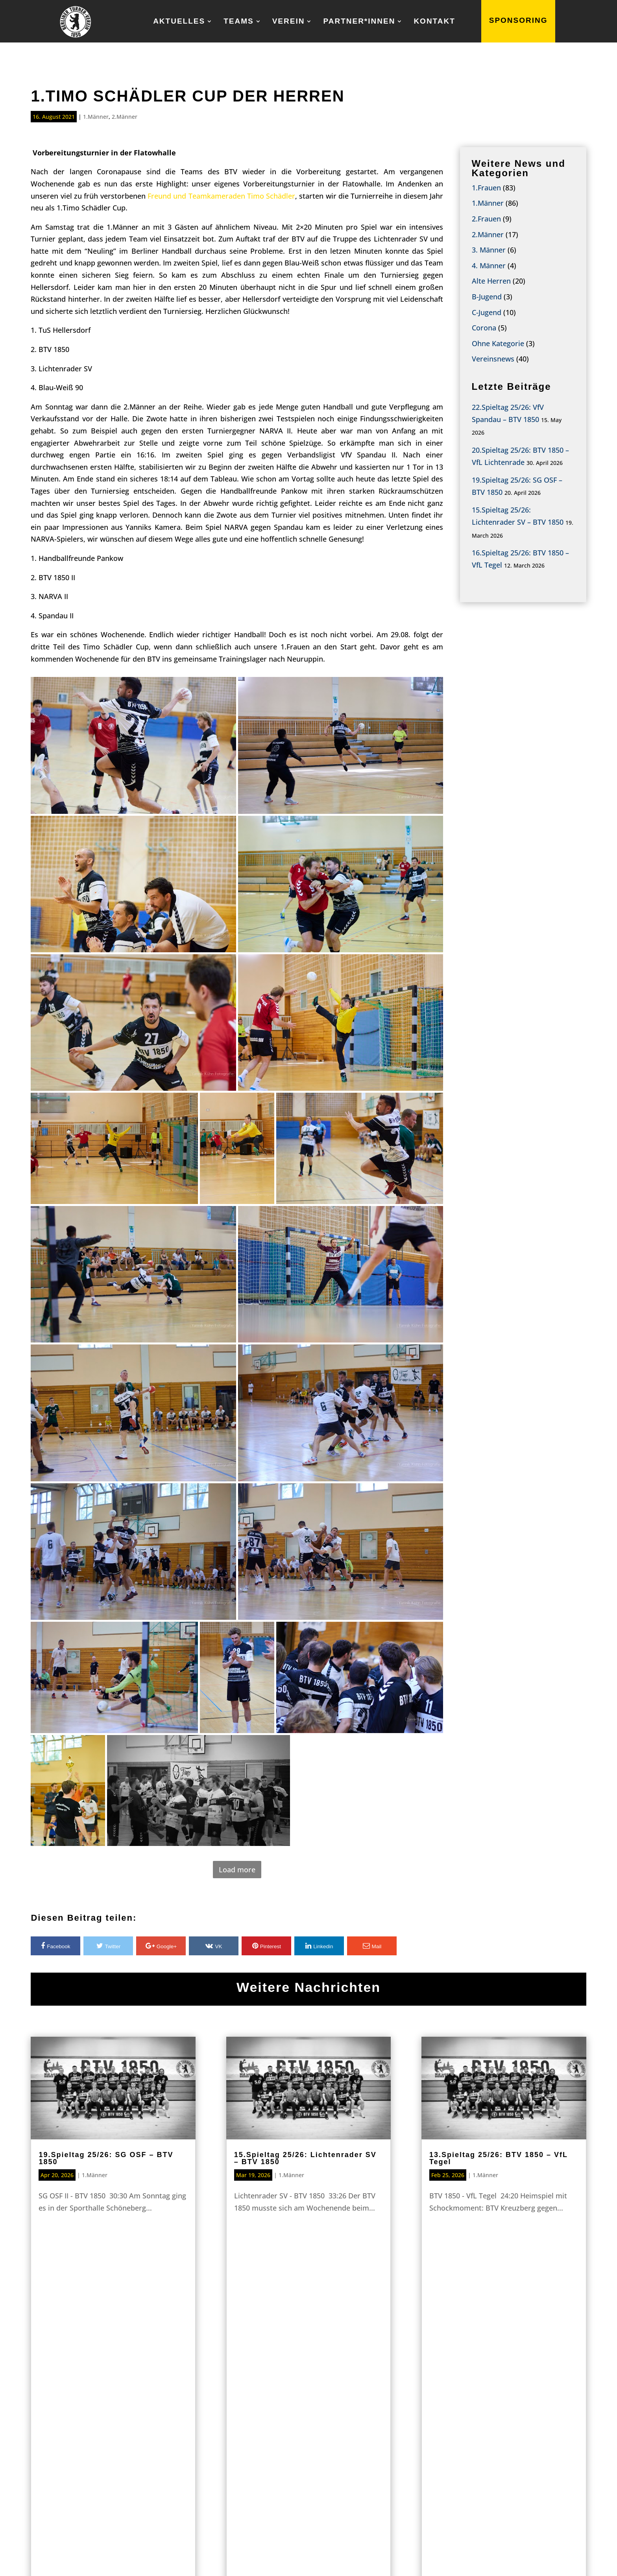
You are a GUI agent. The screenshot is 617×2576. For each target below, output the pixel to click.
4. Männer (489, 265)
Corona (484, 327)
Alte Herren (491, 281)
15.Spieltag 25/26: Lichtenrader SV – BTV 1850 (305, 2158)
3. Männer (489, 249)
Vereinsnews (493, 358)
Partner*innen (359, 21)
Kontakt (434, 21)
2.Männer (124, 116)
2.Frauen (486, 218)
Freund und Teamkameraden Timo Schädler (221, 196)
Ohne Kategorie (498, 343)
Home (128, 2438)
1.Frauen (486, 187)
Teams (239, 21)
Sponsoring (308, 2344)
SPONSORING (518, 21)
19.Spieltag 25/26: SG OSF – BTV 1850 (106, 2158)
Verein (288, 21)
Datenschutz (555, 2557)
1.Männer (96, 116)
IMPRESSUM (483, 2557)
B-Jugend (487, 296)
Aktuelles (179, 21)
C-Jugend (486, 312)
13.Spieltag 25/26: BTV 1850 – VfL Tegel (498, 2158)
